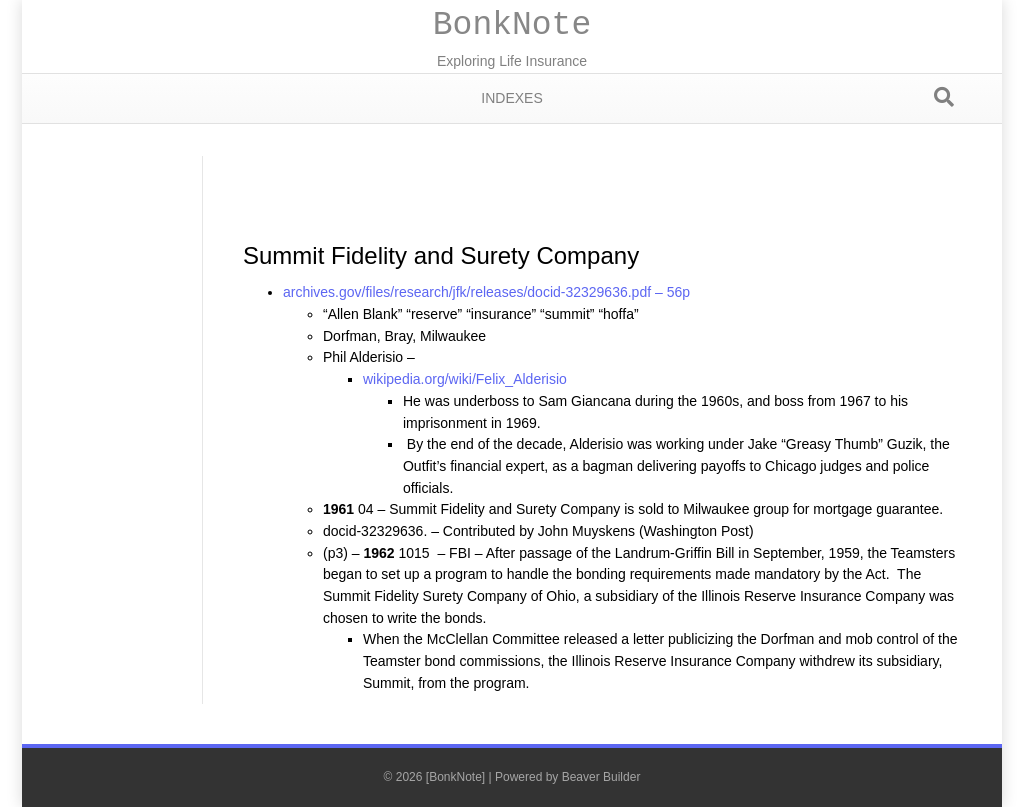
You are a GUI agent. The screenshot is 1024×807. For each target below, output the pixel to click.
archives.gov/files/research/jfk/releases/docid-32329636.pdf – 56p (486, 292)
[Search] (944, 97)
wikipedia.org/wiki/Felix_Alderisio (465, 379)
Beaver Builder (601, 777)
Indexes (511, 98)
